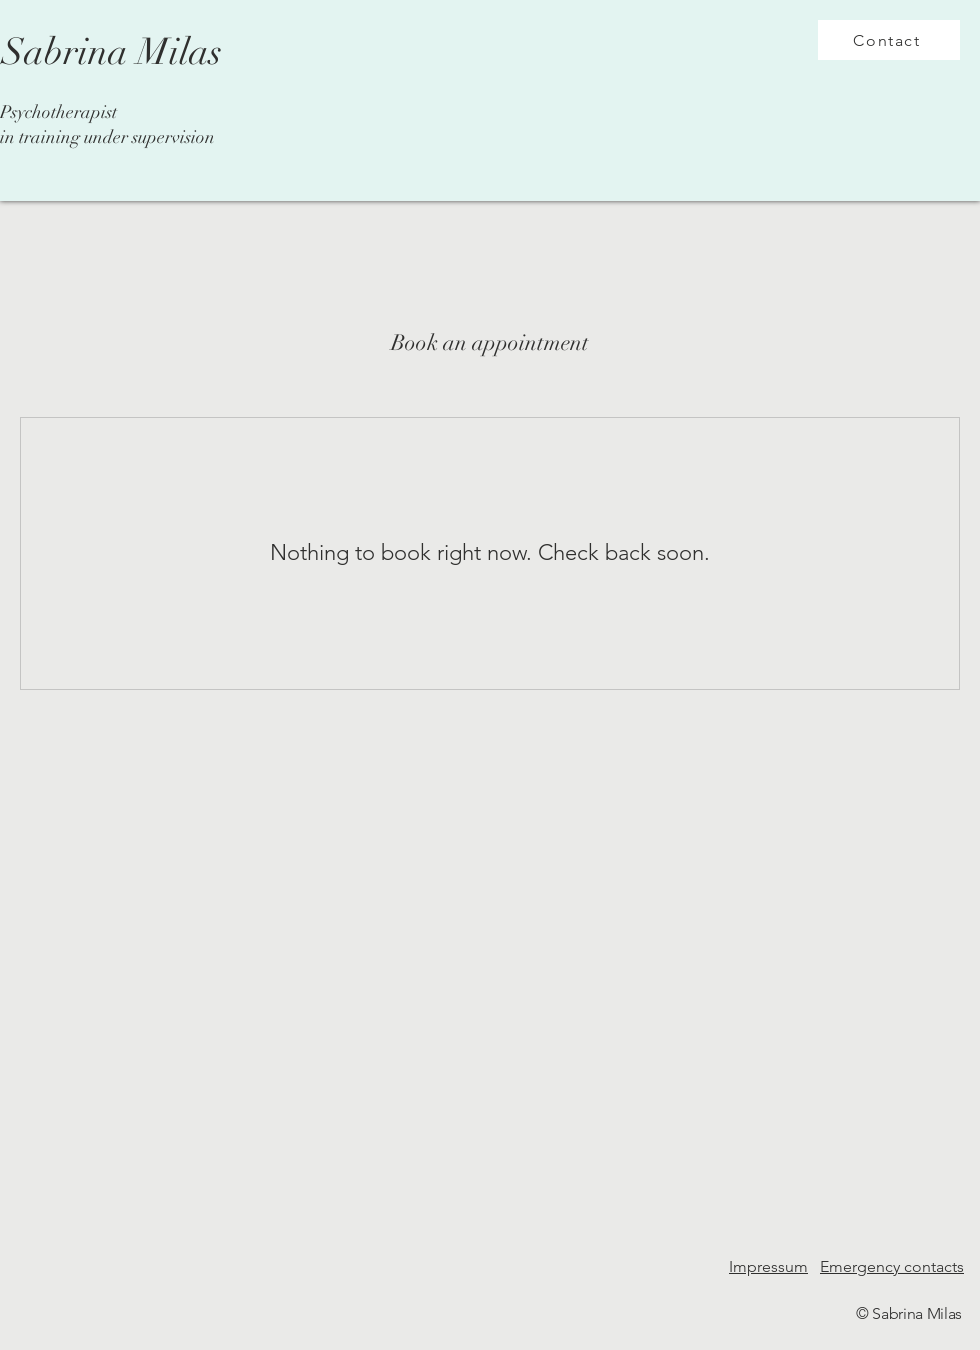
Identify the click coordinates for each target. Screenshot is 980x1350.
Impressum (768, 1266)
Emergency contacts (892, 1266)
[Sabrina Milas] (111, 53)
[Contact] (889, 40)
